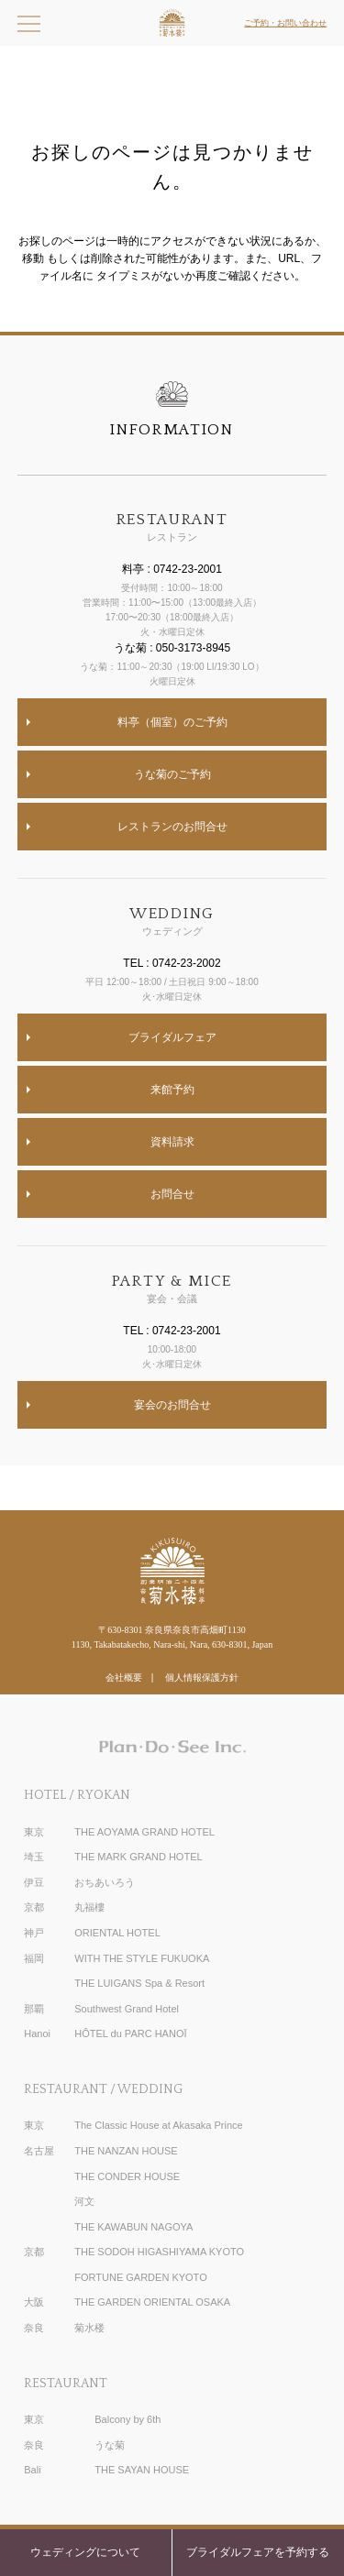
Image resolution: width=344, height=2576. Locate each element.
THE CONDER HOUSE (127, 2176)
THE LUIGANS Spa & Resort (139, 1983)
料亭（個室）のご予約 (172, 722)
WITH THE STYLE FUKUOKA (141, 1958)
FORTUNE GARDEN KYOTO (140, 2277)
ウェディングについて (85, 2552)
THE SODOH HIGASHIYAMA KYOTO (159, 2251)
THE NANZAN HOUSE (125, 2150)
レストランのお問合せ (172, 826)
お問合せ (172, 1194)
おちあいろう (104, 1882)
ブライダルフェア (172, 1037)
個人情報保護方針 (202, 1677)
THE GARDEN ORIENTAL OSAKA (152, 2301)
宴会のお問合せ (172, 1404)
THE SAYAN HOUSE (141, 2469)
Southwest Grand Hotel (126, 2008)
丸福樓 (89, 1907)
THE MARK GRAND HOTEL (138, 1856)
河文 (84, 2201)
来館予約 (172, 1089)
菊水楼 (89, 2327)
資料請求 (172, 1141)
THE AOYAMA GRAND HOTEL (144, 1831)
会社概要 (123, 1677)
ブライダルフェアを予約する (257, 2552)
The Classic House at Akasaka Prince (158, 2125)
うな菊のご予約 (172, 774)
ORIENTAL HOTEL (117, 1932)
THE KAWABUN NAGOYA (133, 2226)
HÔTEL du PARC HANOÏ (130, 2033)
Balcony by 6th (127, 2419)
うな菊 (109, 2444)
